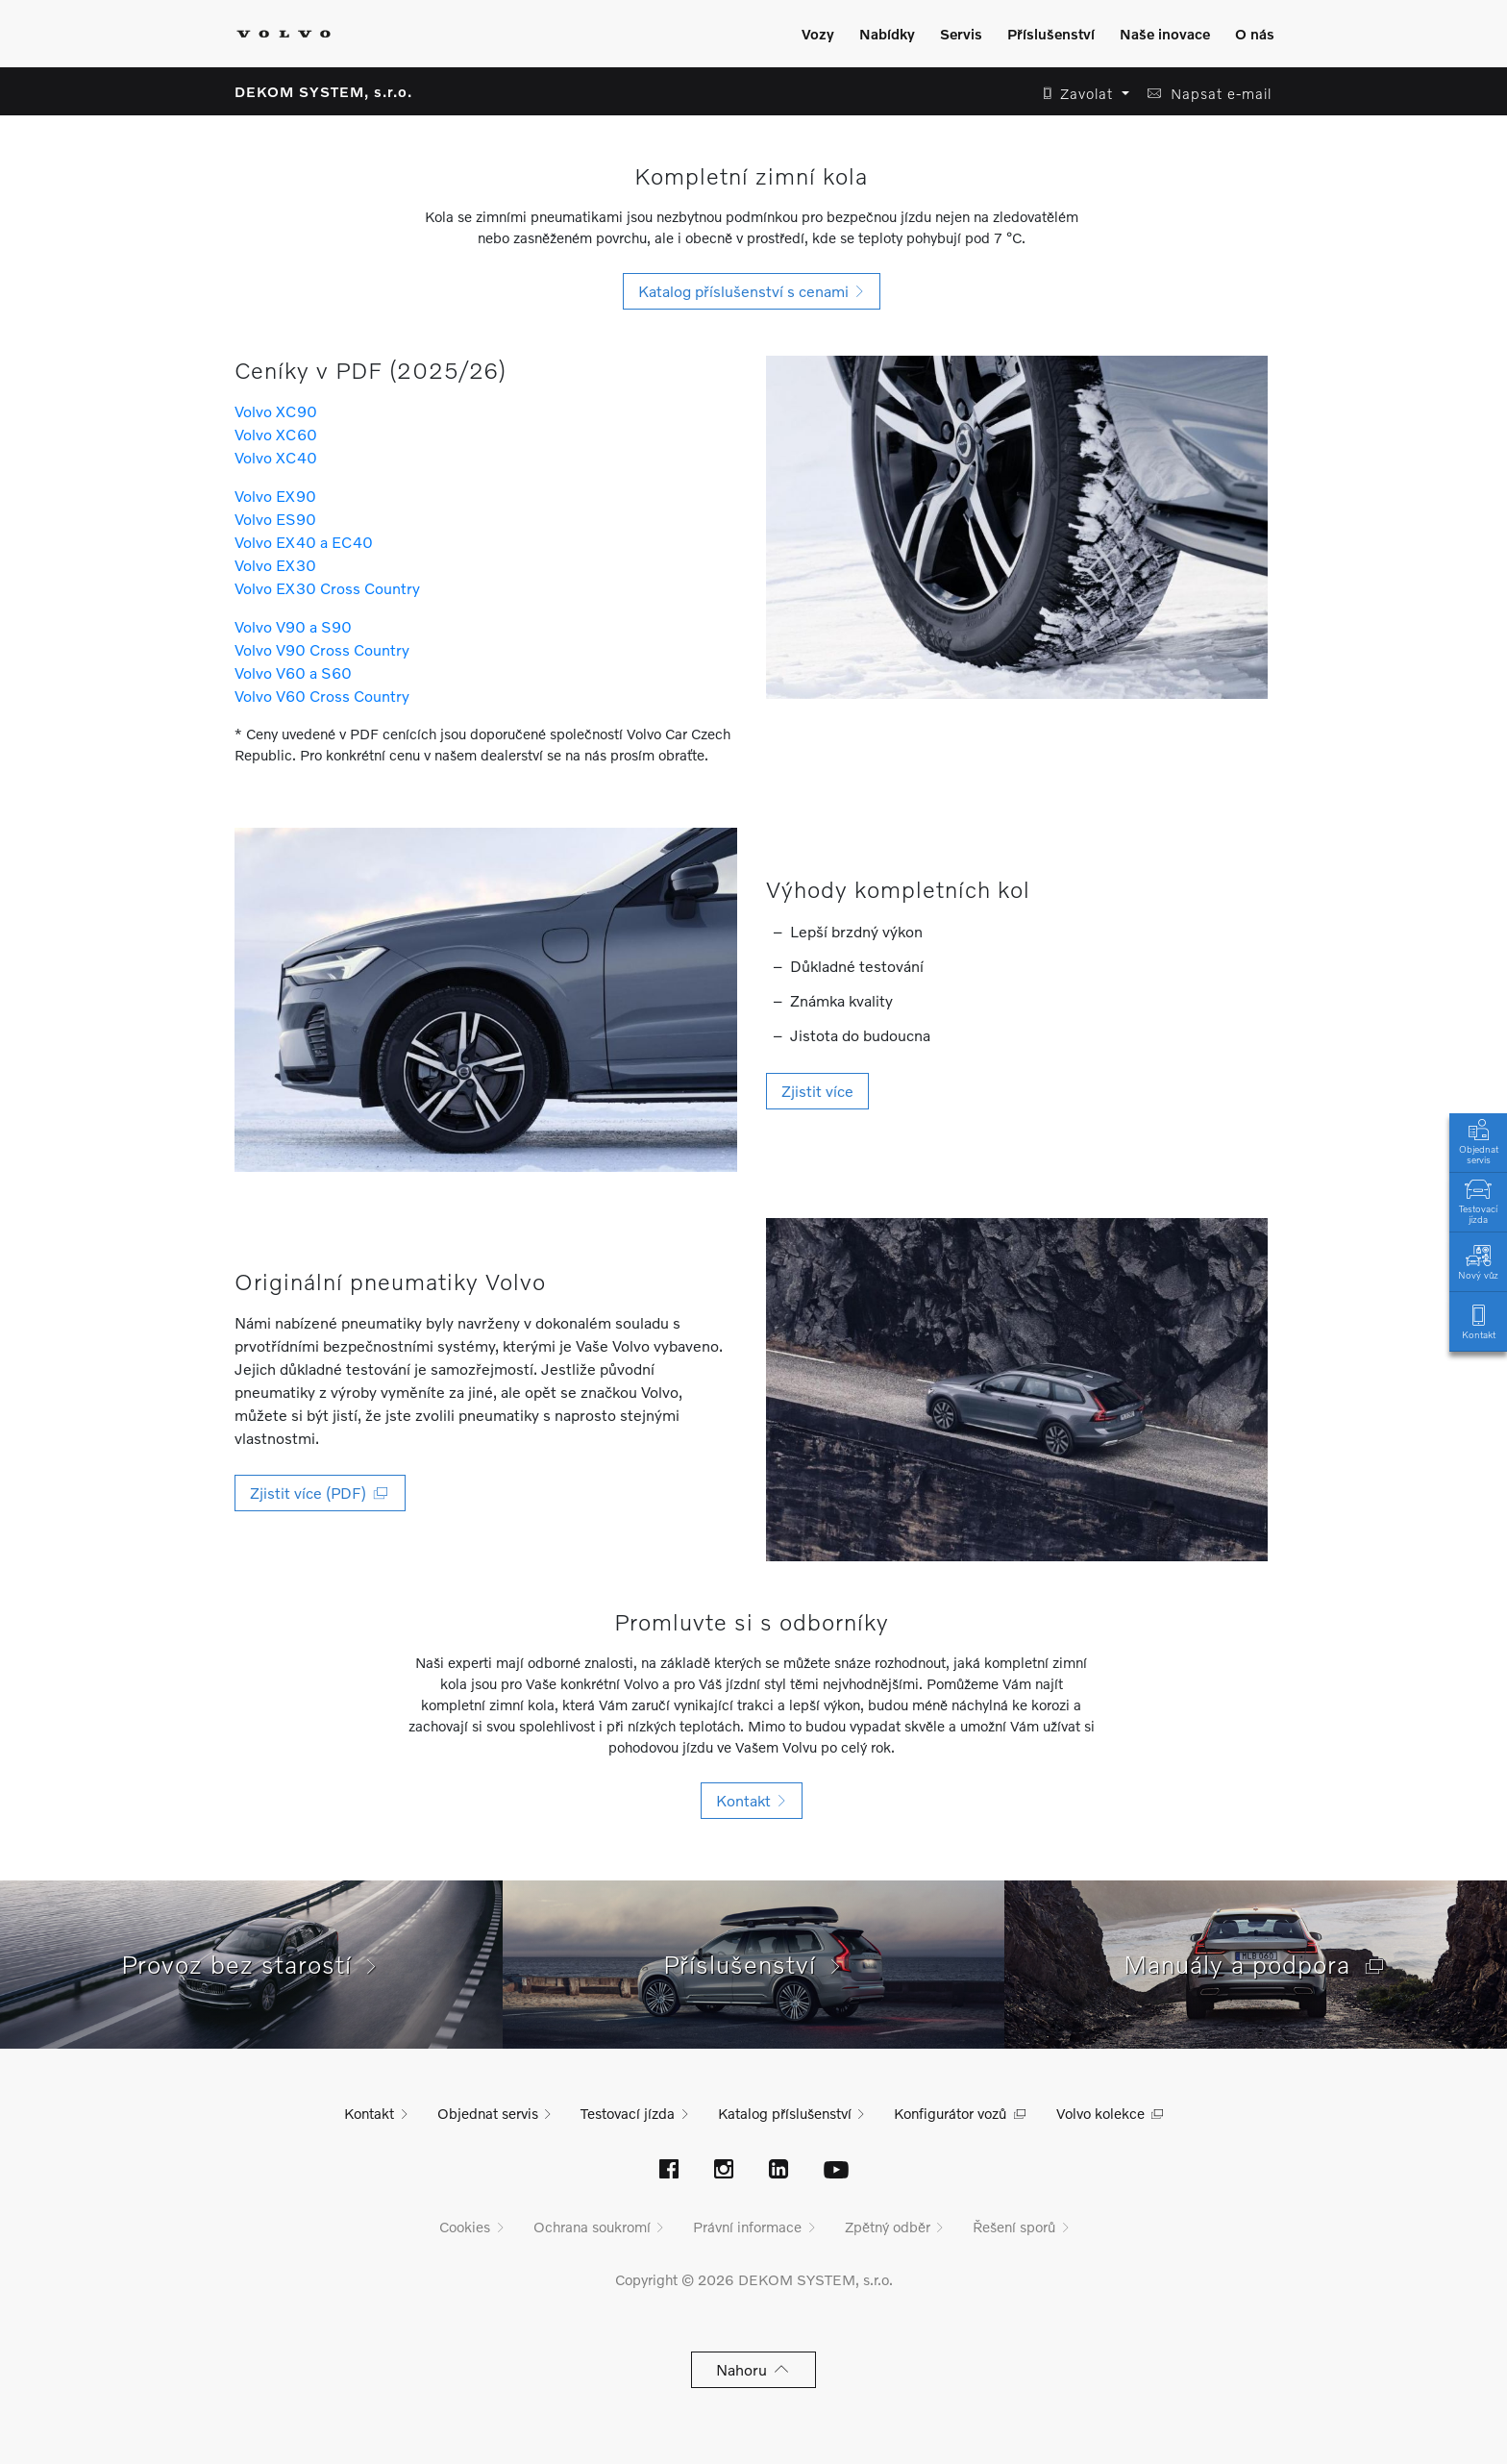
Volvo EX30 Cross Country (327, 588)
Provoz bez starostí (251, 1964)
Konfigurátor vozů (950, 2113)
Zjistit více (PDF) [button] (320, 1492)
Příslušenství (754, 1964)
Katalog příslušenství (785, 2113)
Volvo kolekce (1100, 2113)
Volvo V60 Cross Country (322, 695)
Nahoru (754, 2369)
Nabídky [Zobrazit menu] (887, 33)
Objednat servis (1478, 1140)
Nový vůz (1478, 1261)
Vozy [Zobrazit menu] (818, 33)
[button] (1080, 94)
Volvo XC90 (276, 411)
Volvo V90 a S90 (293, 626)
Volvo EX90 (275, 495)
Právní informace (747, 2226)
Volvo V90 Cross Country (322, 649)
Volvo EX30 (275, 565)
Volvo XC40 (276, 457)
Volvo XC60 (276, 434)
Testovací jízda (1478, 1200)
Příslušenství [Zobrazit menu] (1051, 33)
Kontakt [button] (751, 1800)
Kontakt (1478, 1320)
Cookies (464, 2226)
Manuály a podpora (1256, 1964)
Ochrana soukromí (592, 2226)
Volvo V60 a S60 (293, 672)
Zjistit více (817, 1091)
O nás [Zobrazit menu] (1254, 33)
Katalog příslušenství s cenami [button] (751, 291)
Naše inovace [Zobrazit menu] (1165, 33)
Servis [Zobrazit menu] (961, 33)
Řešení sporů (1014, 2226)
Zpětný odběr (887, 2226)
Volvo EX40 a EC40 (304, 542)
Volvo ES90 (275, 519)
